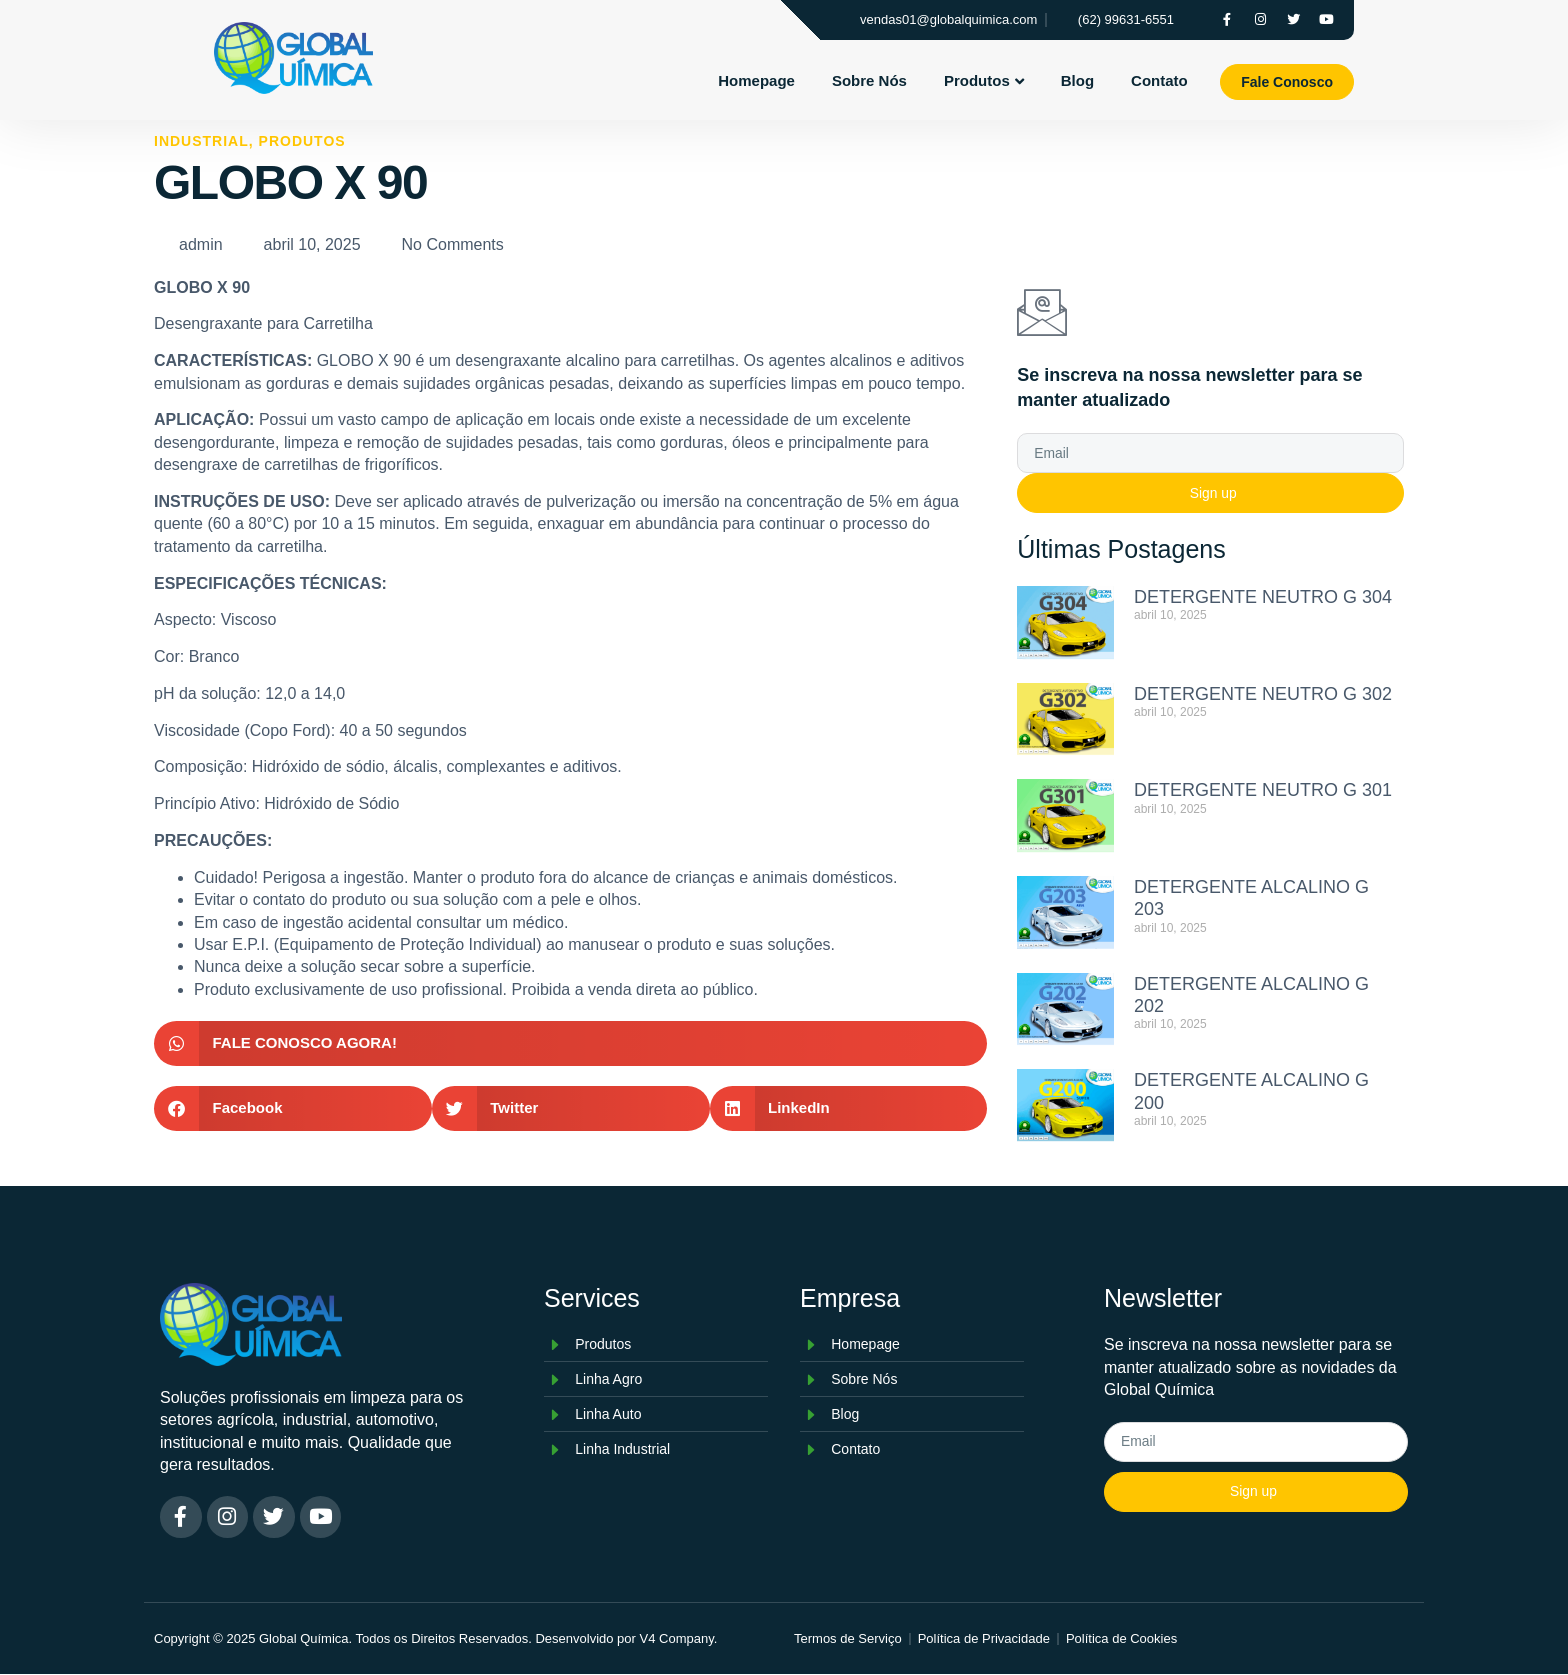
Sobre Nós (869, 80)
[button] (570, 1043)
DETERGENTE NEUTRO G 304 (1263, 597)
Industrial (201, 141)
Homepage (756, 80)
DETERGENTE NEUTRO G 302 (1263, 694)
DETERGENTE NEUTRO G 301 (1263, 790)
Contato (1159, 80)
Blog (1077, 80)
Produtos (984, 80)
